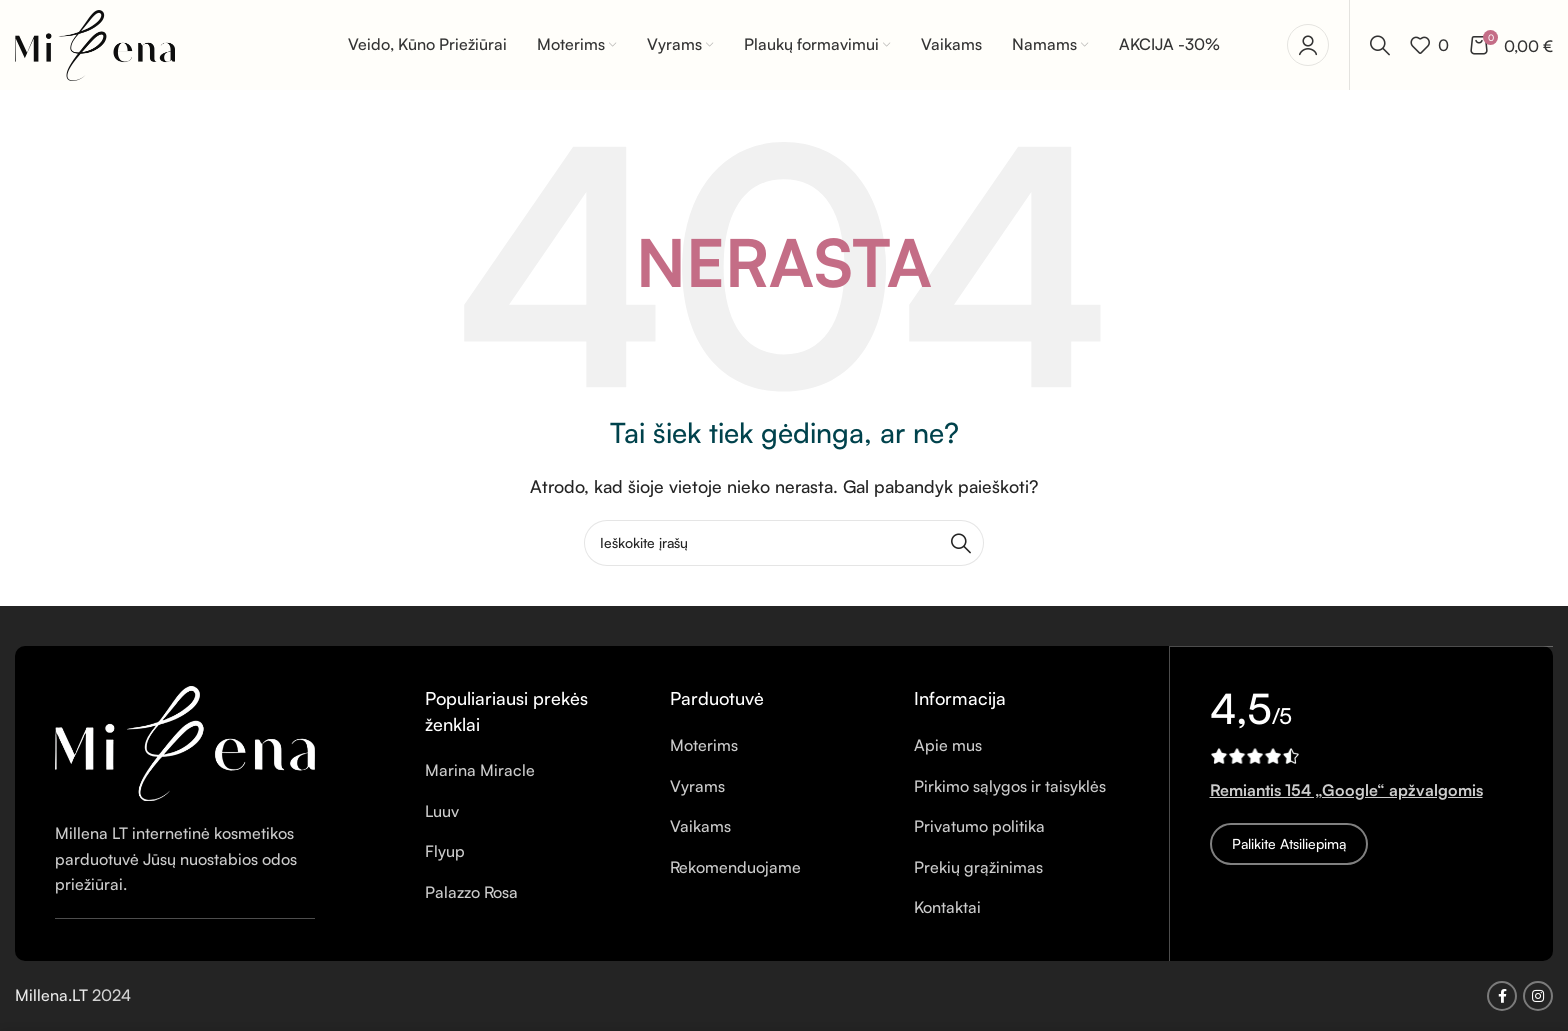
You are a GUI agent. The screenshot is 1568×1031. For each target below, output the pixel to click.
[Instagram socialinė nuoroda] (1538, 996)
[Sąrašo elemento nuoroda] (532, 772)
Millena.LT (53, 996)
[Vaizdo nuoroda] (185, 742)
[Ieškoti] (1380, 45)
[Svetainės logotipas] (95, 43)
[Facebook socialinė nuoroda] (1502, 996)
